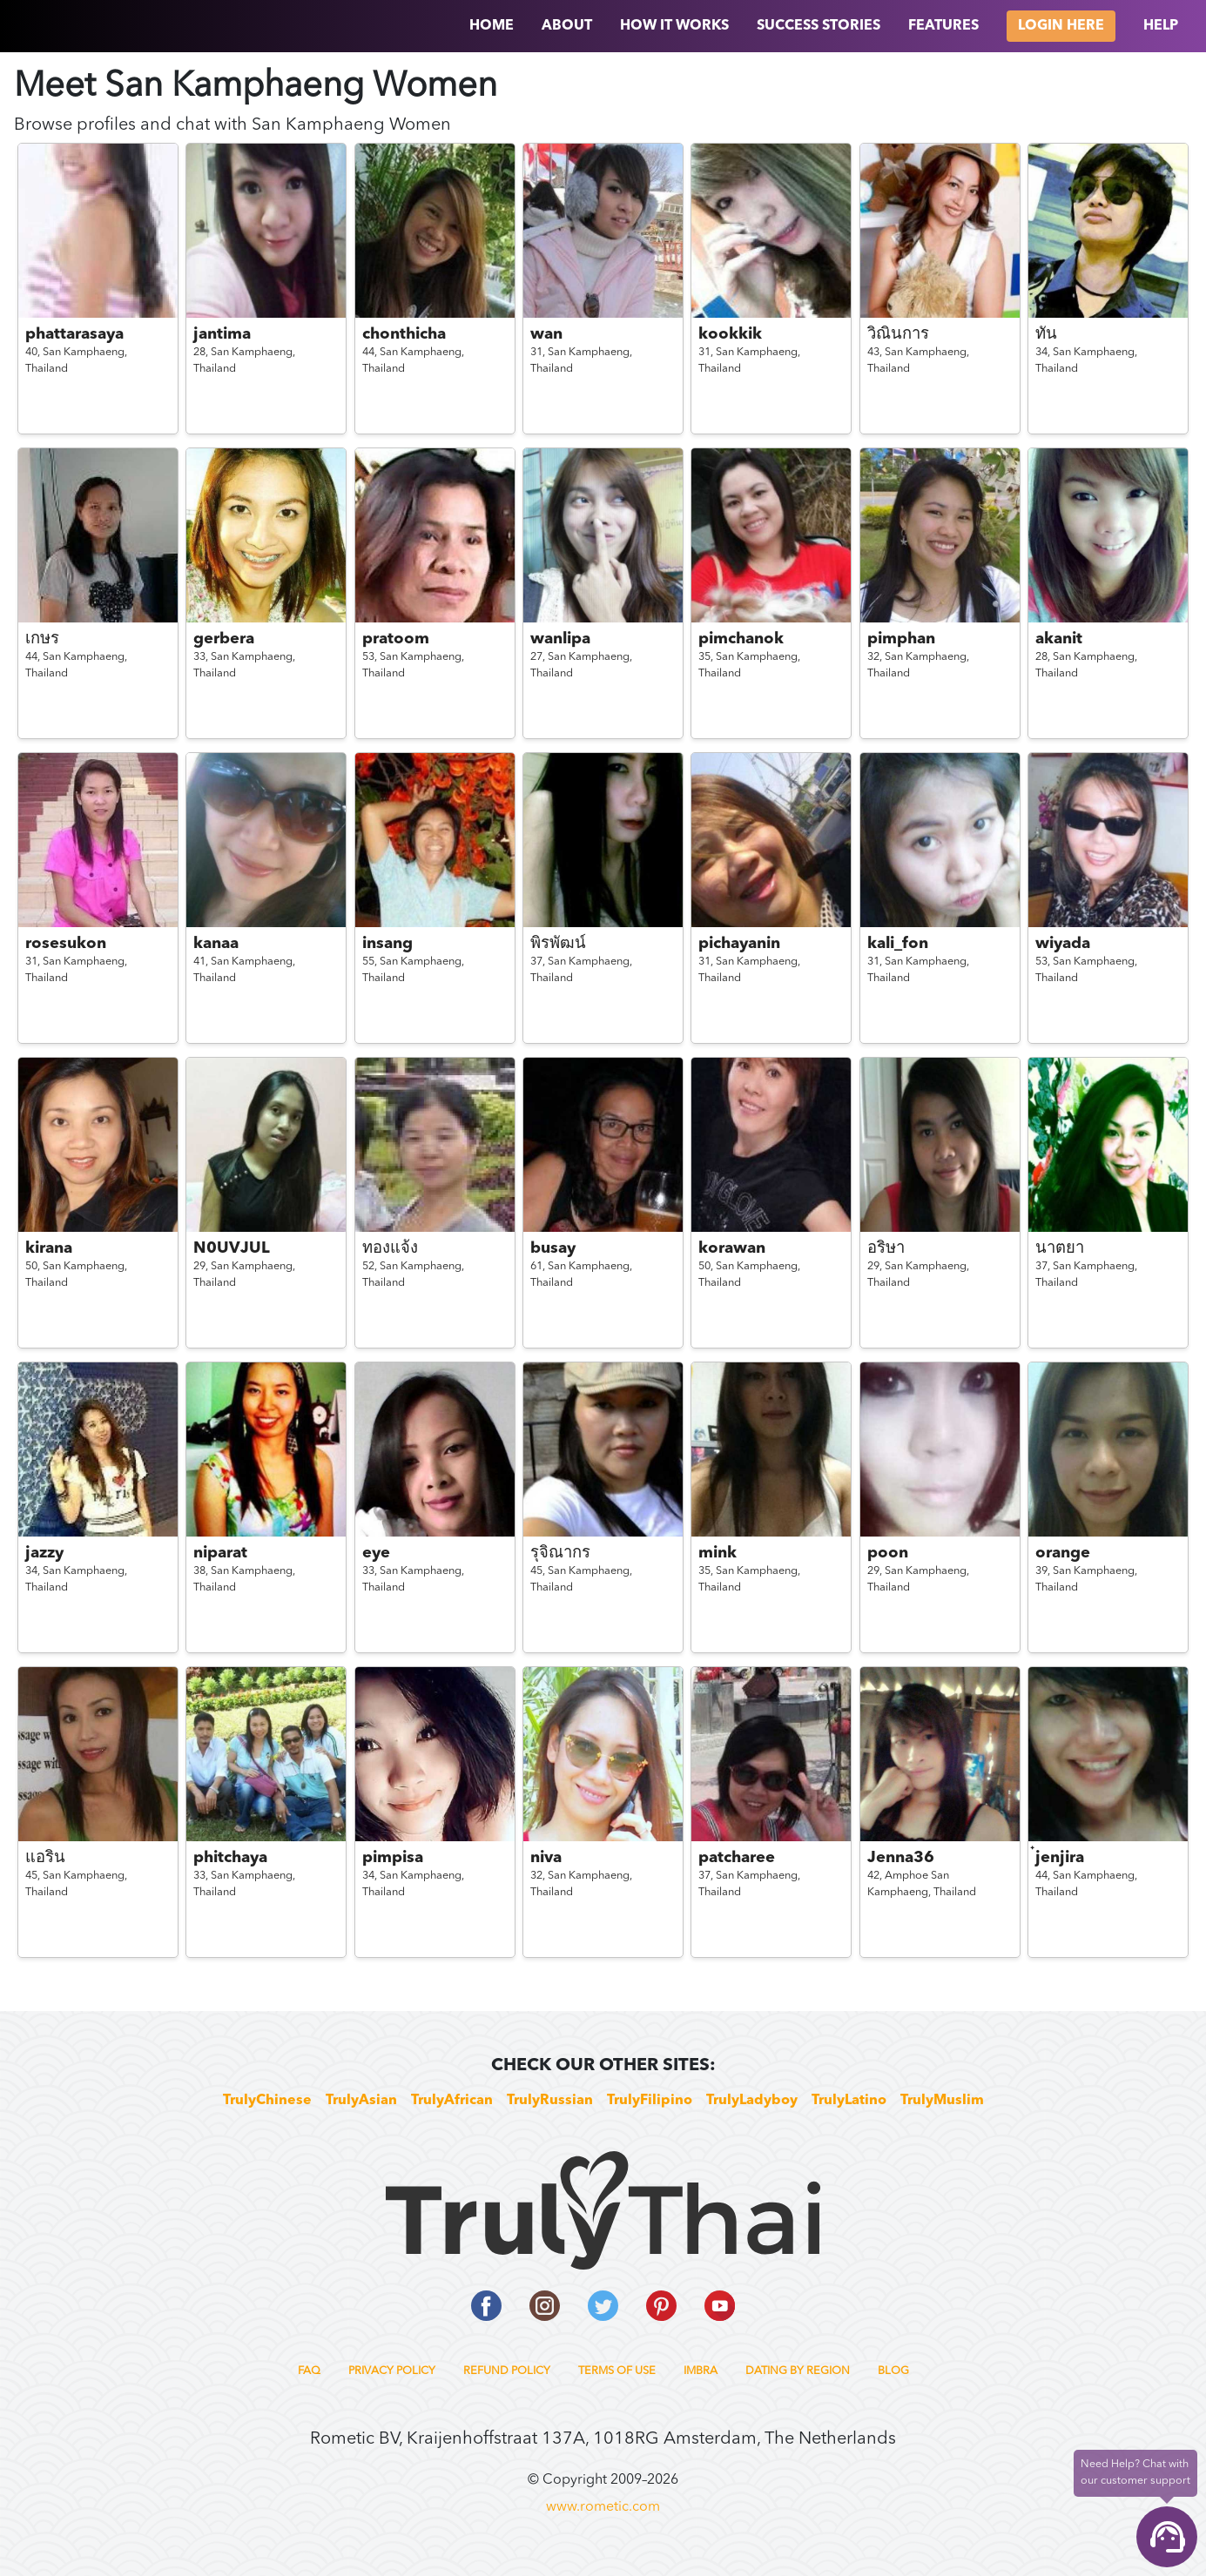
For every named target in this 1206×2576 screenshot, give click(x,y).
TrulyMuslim (942, 2101)
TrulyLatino (849, 2101)
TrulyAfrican (452, 2101)
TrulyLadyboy (752, 2101)
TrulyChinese (267, 2101)
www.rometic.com (603, 2507)
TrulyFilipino (649, 2101)
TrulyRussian (550, 2101)
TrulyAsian (361, 2101)
